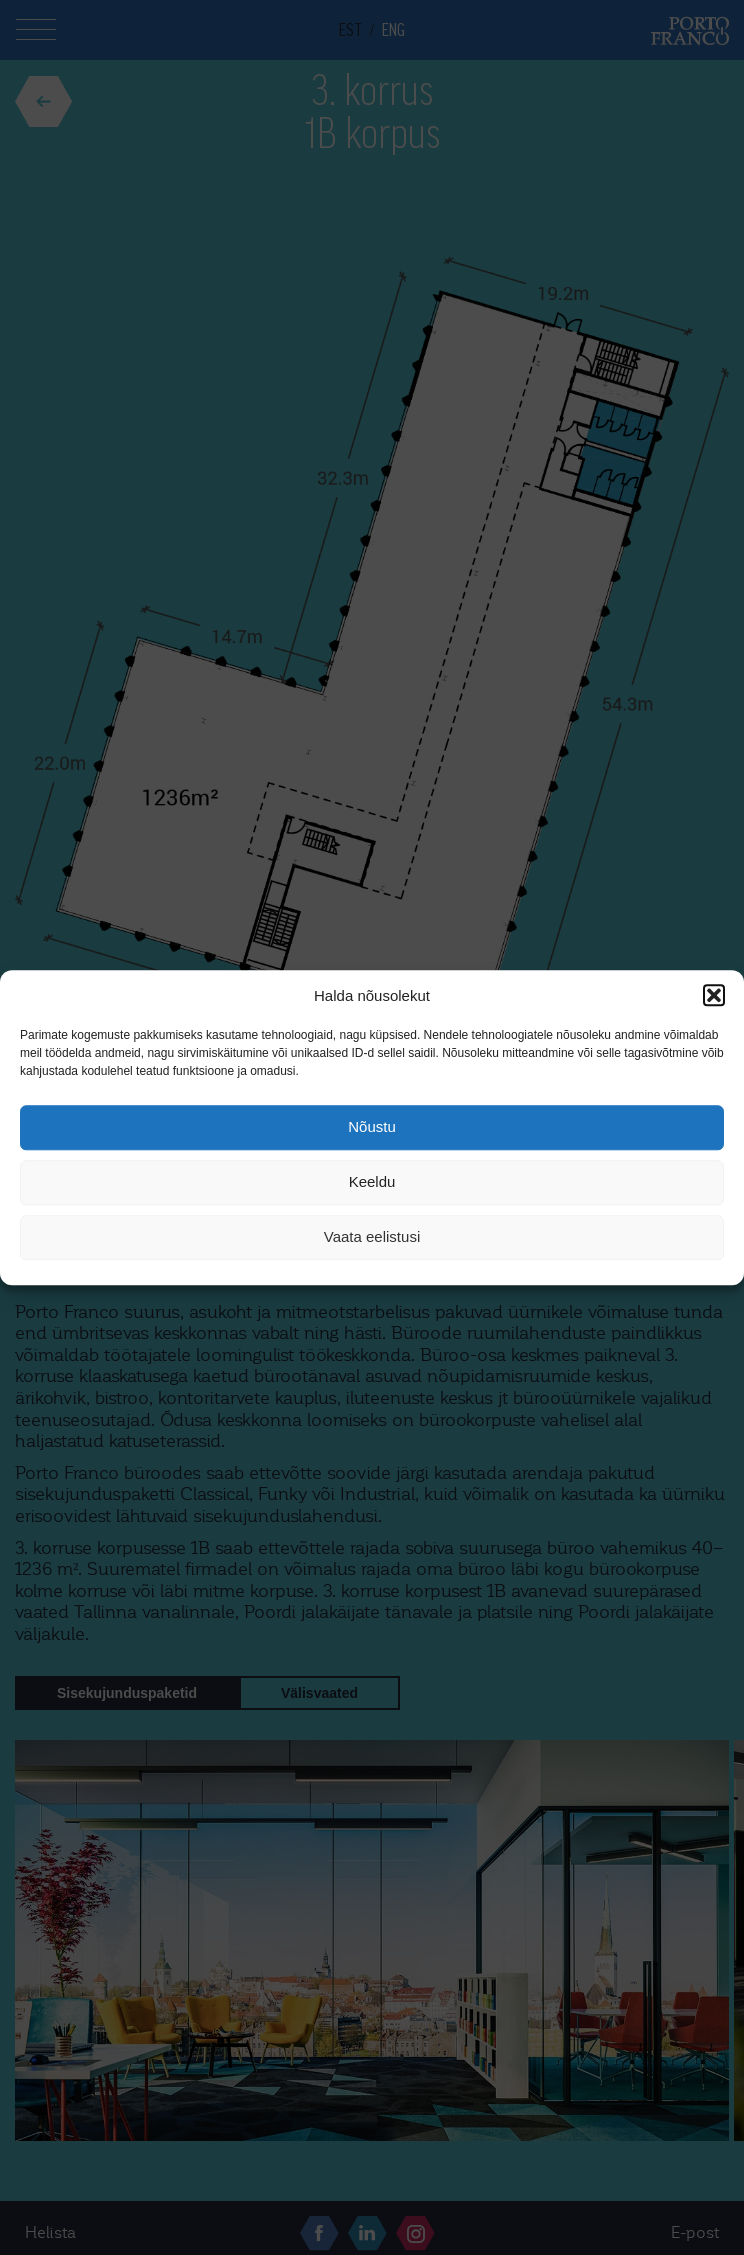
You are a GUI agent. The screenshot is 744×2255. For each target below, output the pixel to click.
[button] (714, 995)
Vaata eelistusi (372, 1237)
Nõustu (372, 1127)
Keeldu (372, 1182)
